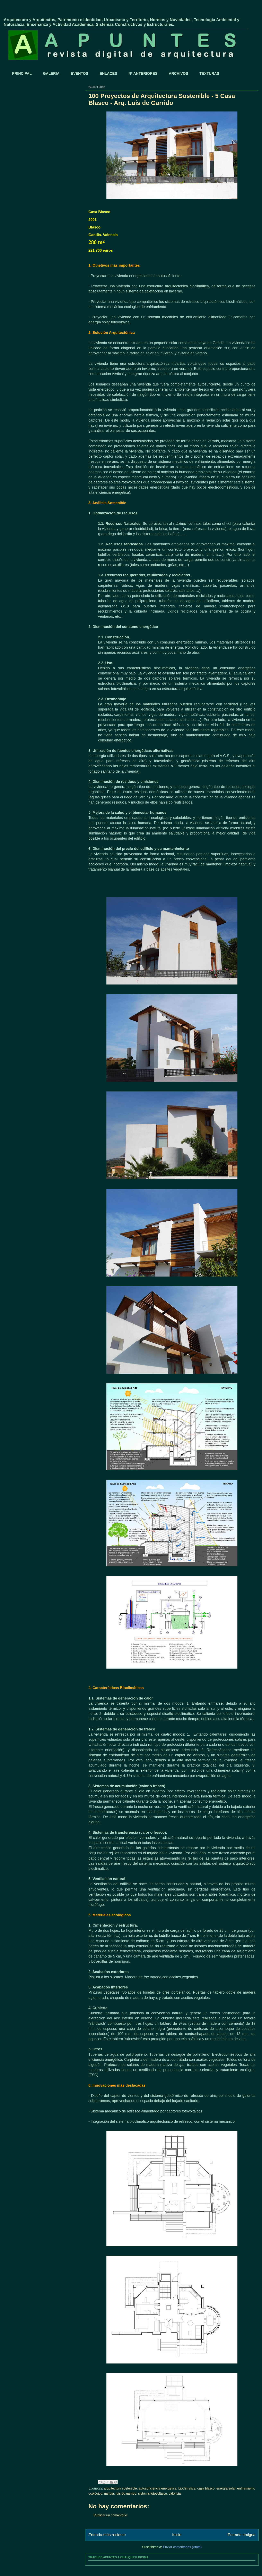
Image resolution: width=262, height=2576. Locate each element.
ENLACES (108, 74)
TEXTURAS (209, 74)
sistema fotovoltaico (152, 2493)
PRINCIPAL (22, 74)
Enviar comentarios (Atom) (182, 2547)
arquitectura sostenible (120, 2488)
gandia (109, 2493)
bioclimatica (186, 2488)
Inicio (176, 2535)
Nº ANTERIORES (142, 74)
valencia (175, 2493)
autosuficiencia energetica (157, 2488)
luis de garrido (126, 2493)
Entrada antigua (241, 2535)
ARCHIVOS (178, 74)
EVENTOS (79, 74)
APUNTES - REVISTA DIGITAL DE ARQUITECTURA (51, 13)
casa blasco (206, 2488)
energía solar (225, 2488)
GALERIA (51, 74)
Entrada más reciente (107, 2535)
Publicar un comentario (110, 2515)
